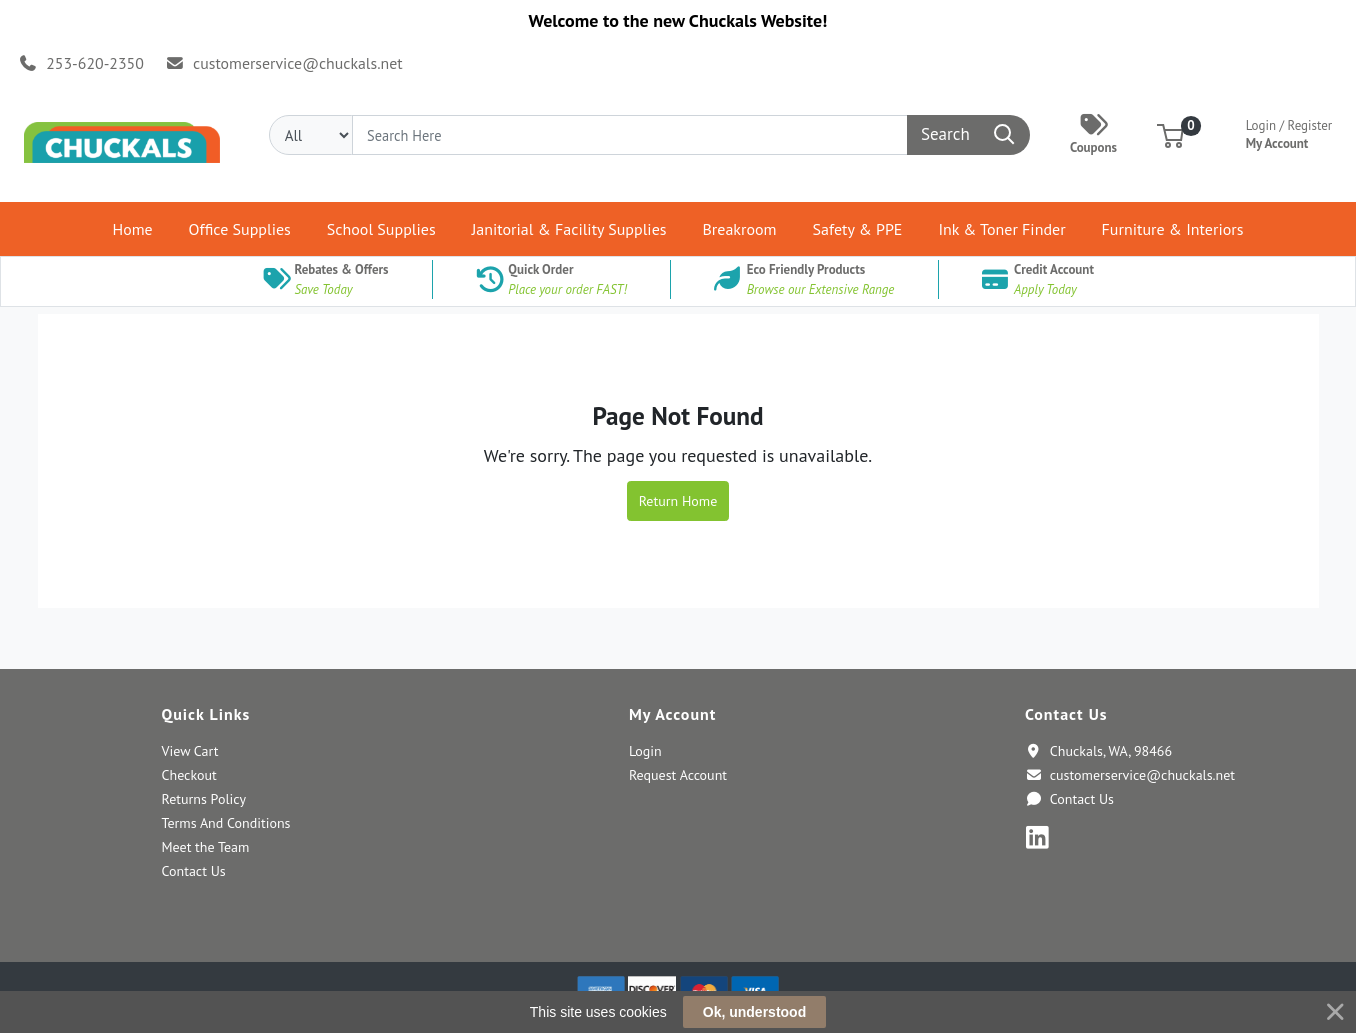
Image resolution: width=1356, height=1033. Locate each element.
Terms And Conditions (225, 823)
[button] (1170, 134)
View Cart (189, 751)
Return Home (678, 501)
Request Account (678, 775)
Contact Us (193, 871)
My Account (1289, 133)
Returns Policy (203, 799)
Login (645, 751)
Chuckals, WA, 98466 (1098, 751)
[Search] (630, 135)
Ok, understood (754, 1012)
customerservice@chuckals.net (283, 63)
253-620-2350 (81, 63)
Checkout (188, 775)
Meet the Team (205, 847)
